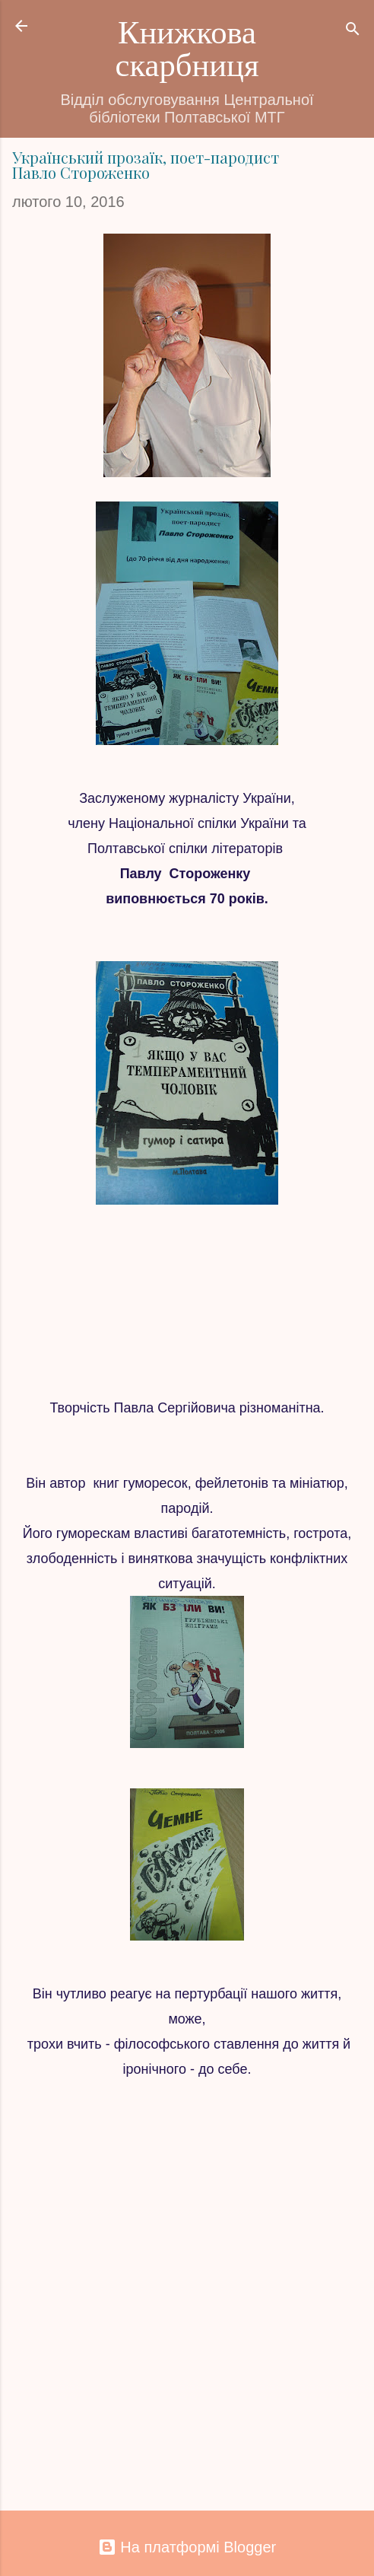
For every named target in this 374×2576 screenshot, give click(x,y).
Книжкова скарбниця (186, 48)
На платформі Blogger (187, 2547)
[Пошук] (353, 31)
